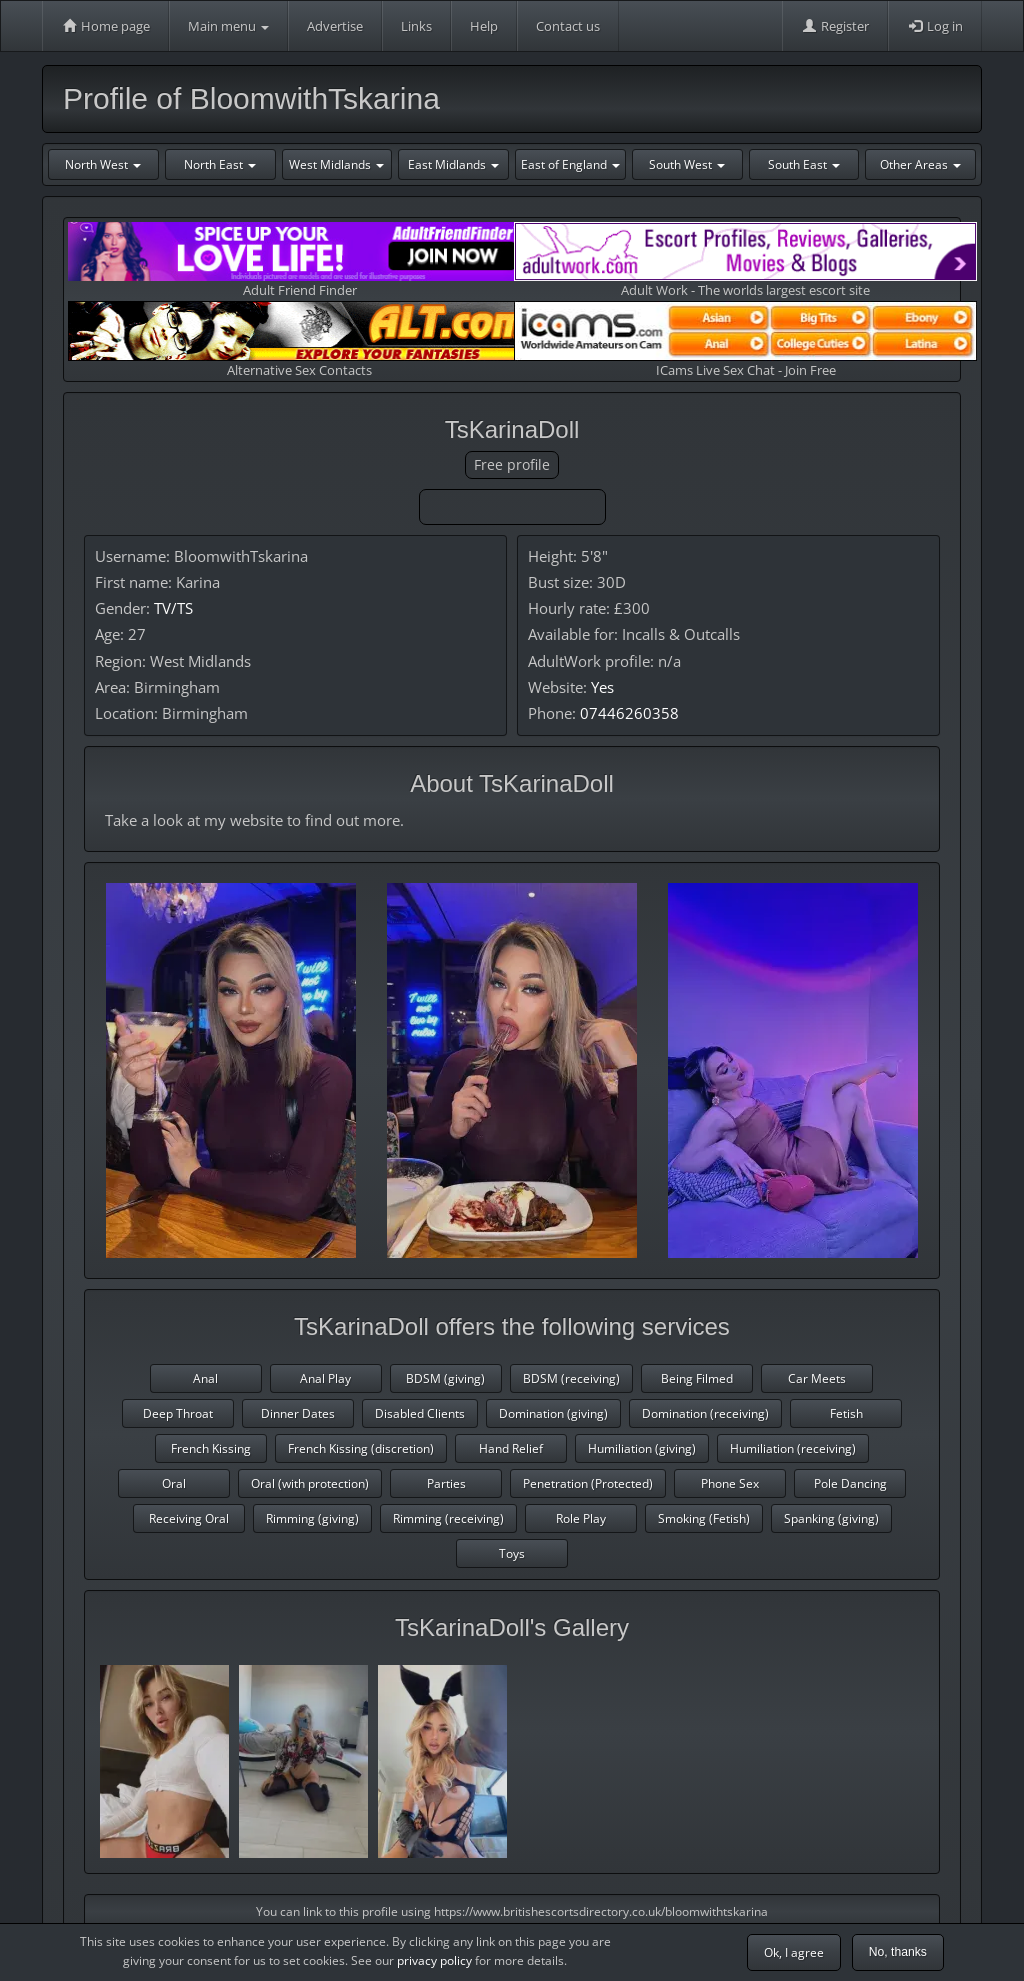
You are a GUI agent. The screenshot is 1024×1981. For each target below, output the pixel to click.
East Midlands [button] (453, 164)
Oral (174, 1483)
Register (835, 26)
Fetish (846, 1413)
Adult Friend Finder (299, 260)
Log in (935, 26)
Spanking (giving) (831, 1518)
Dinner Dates (298, 1413)
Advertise (335, 26)
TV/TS (173, 608)
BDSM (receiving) (571, 1378)
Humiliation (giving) (642, 1448)
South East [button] (804, 164)
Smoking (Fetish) (704, 1518)
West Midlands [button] (336, 164)
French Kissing (211, 1448)
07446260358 (629, 713)
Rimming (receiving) (448, 1518)
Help (484, 26)
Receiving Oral (189, 1518)
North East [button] (220, 164)
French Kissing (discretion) (361, 1448)
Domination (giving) (553, 1413)
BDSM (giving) (445, 1378)
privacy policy (434, 1960)
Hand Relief (511, 1448)
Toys (512, 1553)
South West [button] (687, 164)
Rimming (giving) (312, 1518)
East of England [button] (570, 164)
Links (416, 26)
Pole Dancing (850, 1483)
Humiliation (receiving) (793, 1448)
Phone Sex (730, 1483)
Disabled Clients (420, 1413)
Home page (105, 26)
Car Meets (817, 1378)
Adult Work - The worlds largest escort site (745, 260)
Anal (205, 1378)
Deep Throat (178, 1413)
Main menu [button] (228, 26)
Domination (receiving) (705, 1413)
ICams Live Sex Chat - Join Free (745, 339)
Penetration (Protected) (588, 1483)
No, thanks (898, 1952)
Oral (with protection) (310, 1483)
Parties (446, 1483)
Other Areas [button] (920, 164)
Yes (602, 687)
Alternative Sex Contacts (299, 339)
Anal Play (325, 1378)
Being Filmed (697, 1378)
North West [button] (103, 164)
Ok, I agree (794, 1952)
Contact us (568, 26)
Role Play (581, 1518)
